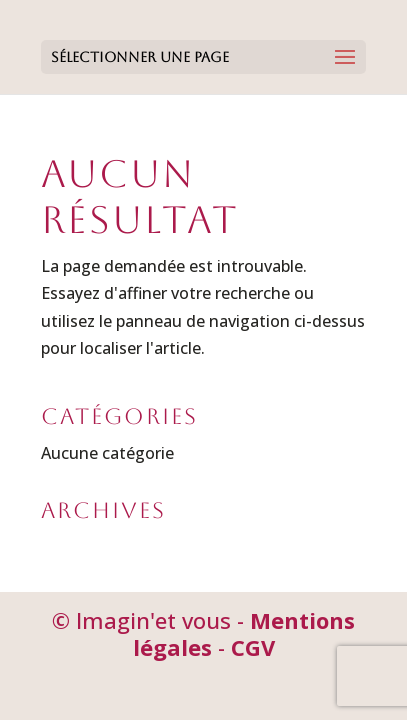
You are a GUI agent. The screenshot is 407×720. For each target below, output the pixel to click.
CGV (253, 647)
